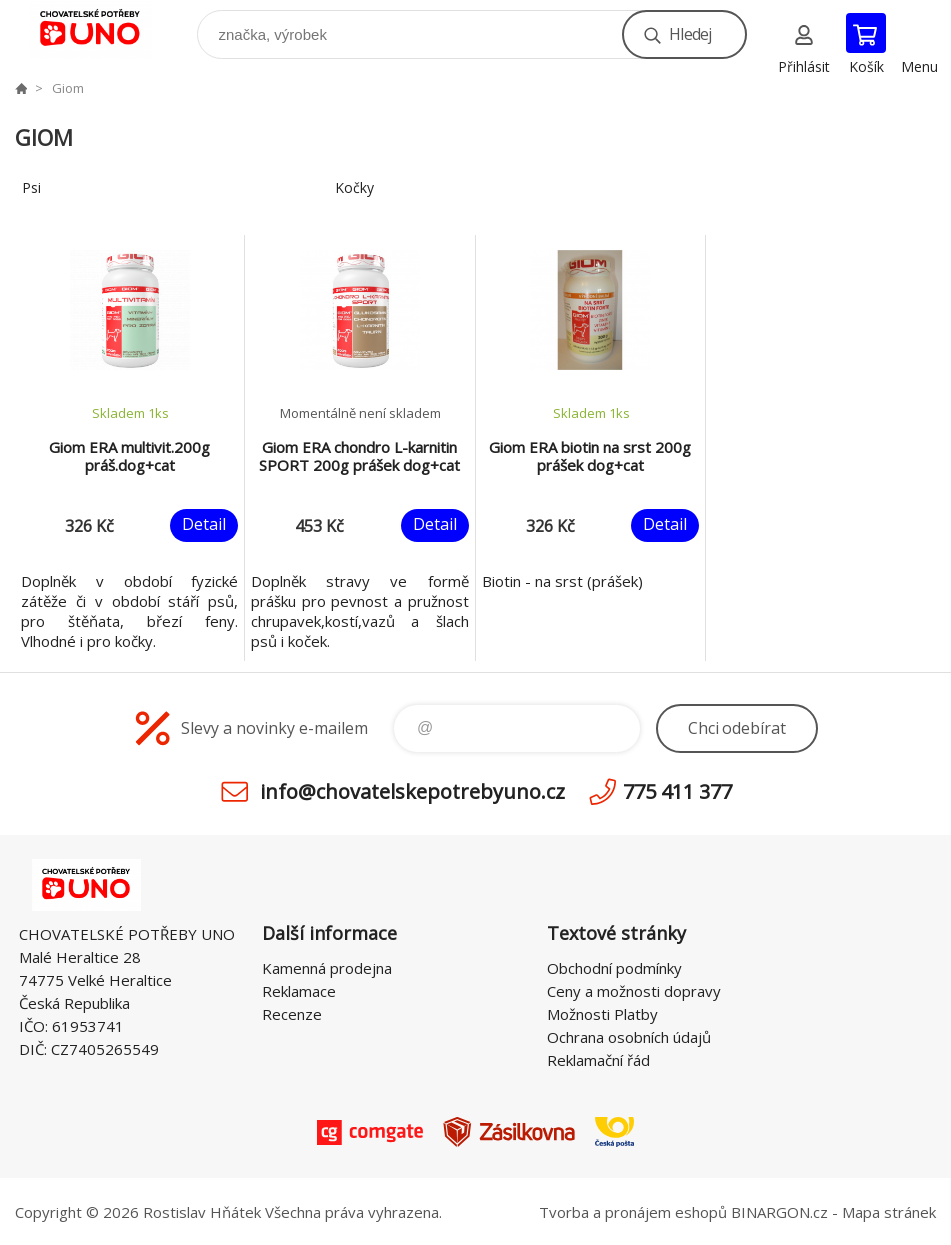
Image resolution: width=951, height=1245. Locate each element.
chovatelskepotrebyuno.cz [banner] (103, 29)
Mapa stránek (889, 1212)
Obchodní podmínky (614, 968)
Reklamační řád (598, 1060)
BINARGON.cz (779, 1212)
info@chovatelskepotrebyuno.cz (412, 791)
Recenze (292, 1014)
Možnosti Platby (602, 1014)
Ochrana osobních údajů (629, 1037)
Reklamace (299, 991)
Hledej (690, 34)
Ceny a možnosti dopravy (634, 991)
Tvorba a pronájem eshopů (633, 1212)
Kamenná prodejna (327, 968)
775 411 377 (677, 791)
